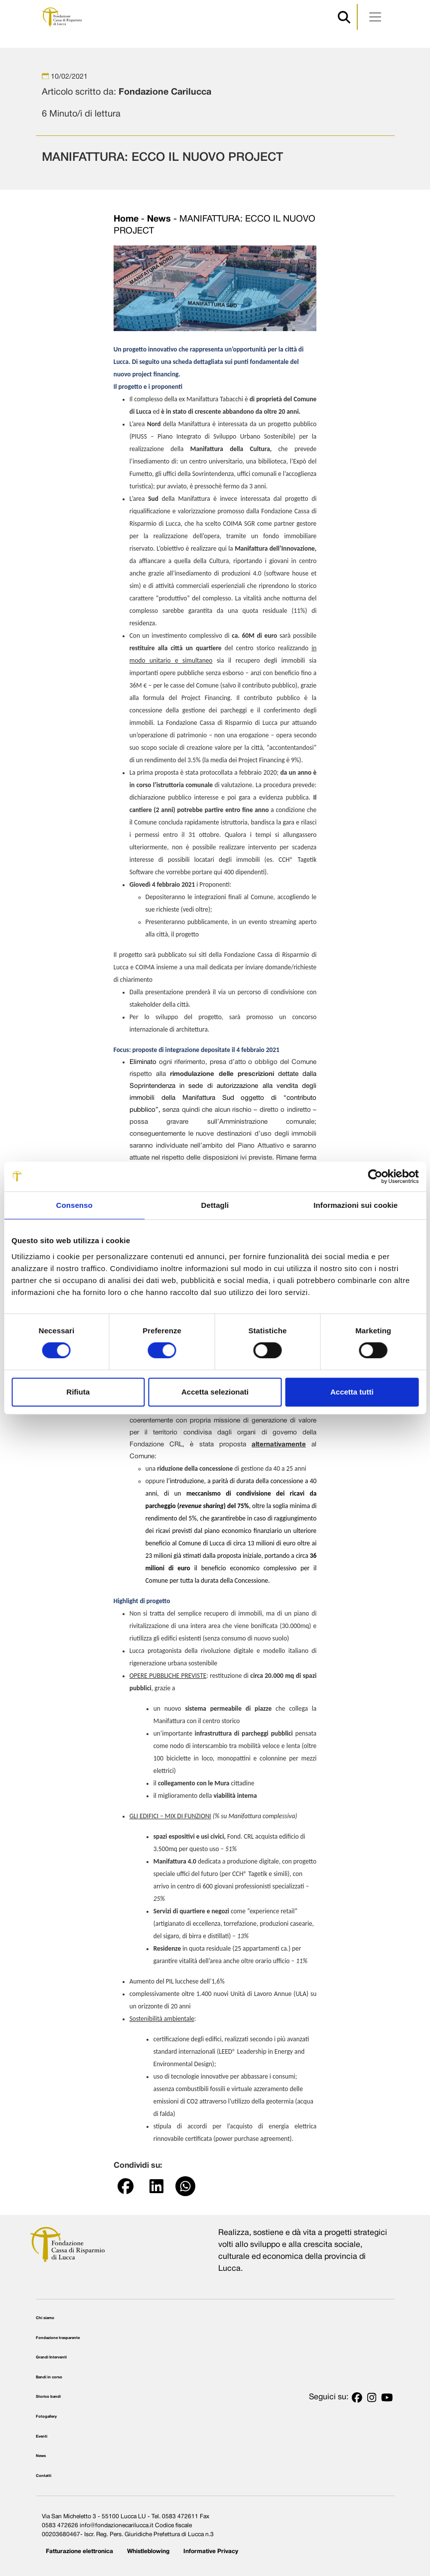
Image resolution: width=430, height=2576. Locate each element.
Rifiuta (78, 1392)
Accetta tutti (352, 1392)
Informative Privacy (210, 2551)
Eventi (41, 2437)
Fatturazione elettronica (79, 2551)
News (159, 219)
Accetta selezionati (215, 1392)
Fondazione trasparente (58, 2338)
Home (126, 219)
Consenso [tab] (74, 1205)
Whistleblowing (148, 2551)
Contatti (43, 2476)
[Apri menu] (375, 17)
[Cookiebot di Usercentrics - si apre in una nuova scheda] (375, 1176)
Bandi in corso (49, 2377)
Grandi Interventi (51, 2357)
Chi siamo (45, 2318)
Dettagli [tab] (215, 1205)
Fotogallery (46, 2417)
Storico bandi (48, 2397)
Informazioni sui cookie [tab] (355, 1205)
